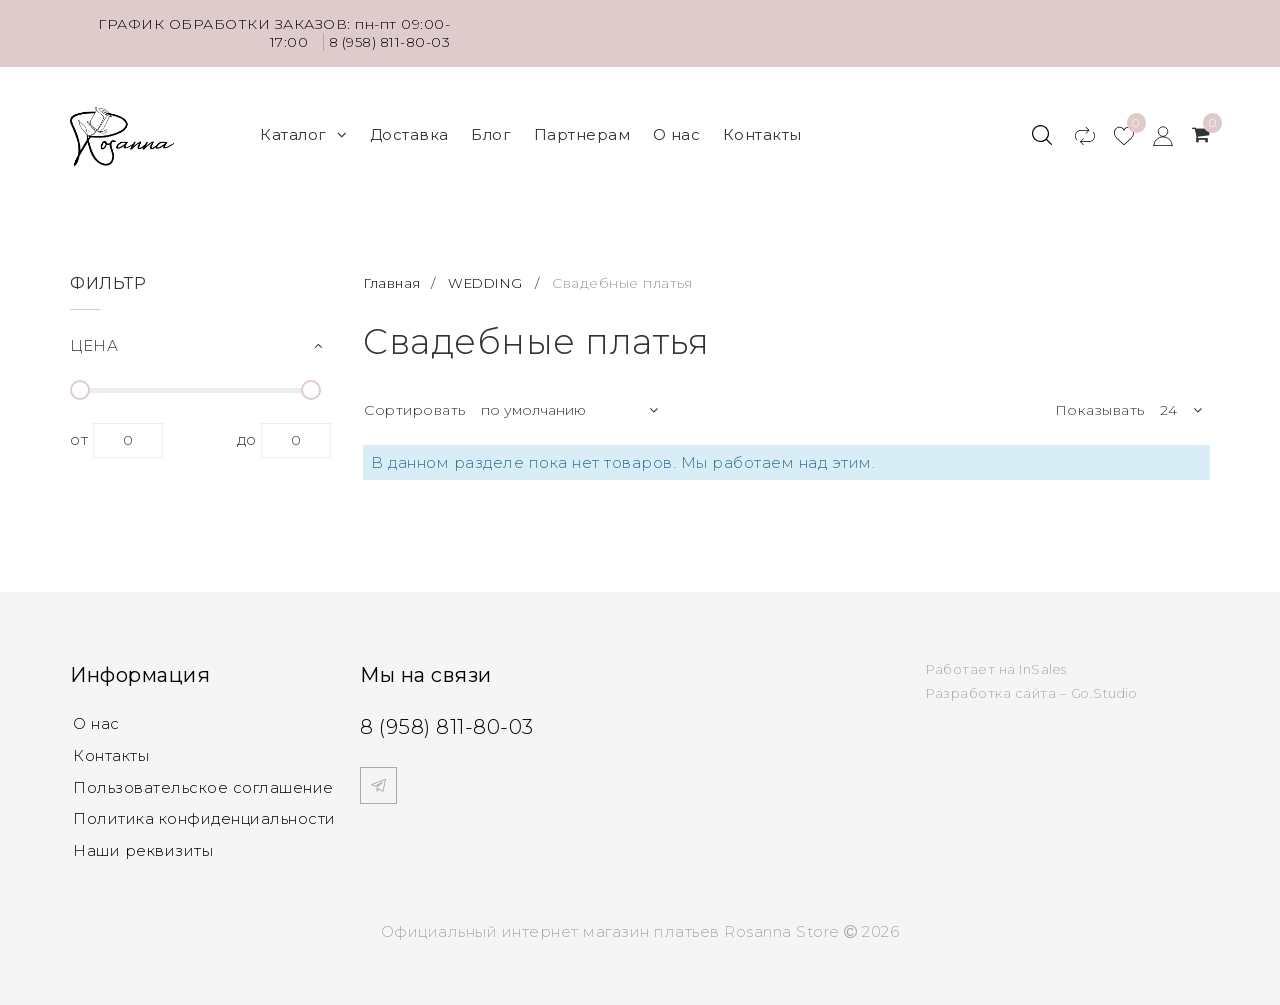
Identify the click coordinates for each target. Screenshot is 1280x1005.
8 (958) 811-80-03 (387, 42)
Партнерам (582, 130)
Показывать (1100, 402)
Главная (394, 275)
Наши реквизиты (143, 843)
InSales (1043, 661)
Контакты (762, 130)
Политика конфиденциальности (204, 811)
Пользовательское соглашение (203, 779)
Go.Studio (1106, 685)
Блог (491, 130)
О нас (677, 130)
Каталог (303, 130)
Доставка (409, 130)
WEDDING (490, 275)
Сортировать (415, 402)
